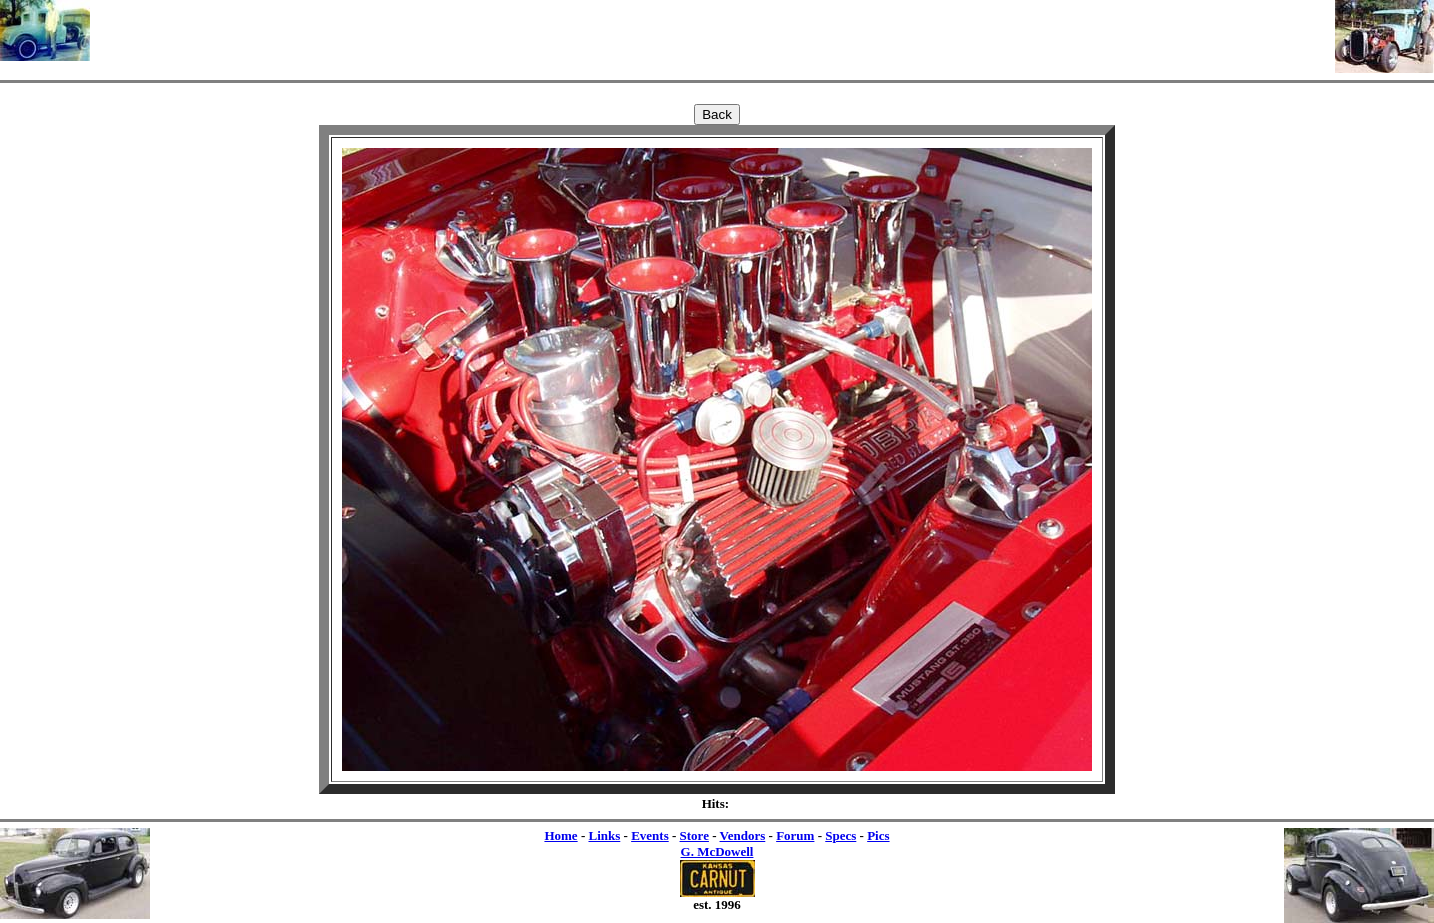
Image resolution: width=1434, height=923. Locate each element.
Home (560, 835)
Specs (840, 835)
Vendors (743, 835)
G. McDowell (717, 851)
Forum (795, 835)
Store (694, 835)
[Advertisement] (713, 30)
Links (604, 835)
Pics (878, 835)
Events (650, 835)
